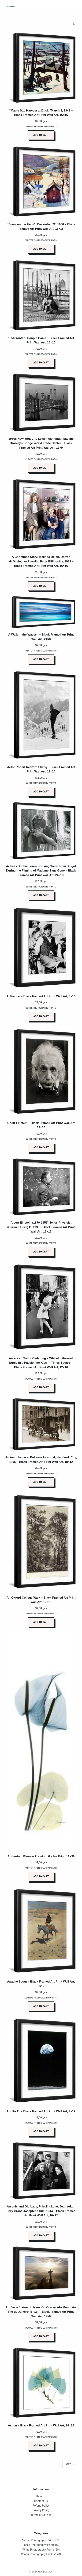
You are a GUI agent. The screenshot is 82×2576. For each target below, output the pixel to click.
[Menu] (75, 6)
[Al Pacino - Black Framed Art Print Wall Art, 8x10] (41, 947)
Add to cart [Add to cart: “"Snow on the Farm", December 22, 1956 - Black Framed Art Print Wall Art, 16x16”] (41, 248)
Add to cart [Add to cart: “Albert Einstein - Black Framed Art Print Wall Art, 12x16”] (41, 1147)
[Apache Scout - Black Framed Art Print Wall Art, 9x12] (41, 1931)
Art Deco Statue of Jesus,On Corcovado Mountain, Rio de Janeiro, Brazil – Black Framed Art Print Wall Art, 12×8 (41, 2312)
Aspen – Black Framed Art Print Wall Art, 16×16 (41, 2425)
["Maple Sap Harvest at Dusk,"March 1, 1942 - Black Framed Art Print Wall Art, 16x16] (41, 67)
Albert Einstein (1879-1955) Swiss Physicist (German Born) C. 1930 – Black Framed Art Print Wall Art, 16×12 (41, 1227)
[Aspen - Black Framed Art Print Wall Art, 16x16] (41, 2383)
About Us (41, 2496)
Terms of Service (41, 2515)
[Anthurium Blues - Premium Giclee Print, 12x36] (41, 1741)
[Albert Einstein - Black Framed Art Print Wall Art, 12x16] (41, 1071)
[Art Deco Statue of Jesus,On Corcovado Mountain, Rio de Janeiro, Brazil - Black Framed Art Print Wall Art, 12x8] (41, 2273)
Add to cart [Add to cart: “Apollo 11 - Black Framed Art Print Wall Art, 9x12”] (41, 2131)
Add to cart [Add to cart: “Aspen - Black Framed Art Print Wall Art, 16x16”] (41, 2445)
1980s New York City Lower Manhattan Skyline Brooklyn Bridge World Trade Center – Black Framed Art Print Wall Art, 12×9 (41, 443)
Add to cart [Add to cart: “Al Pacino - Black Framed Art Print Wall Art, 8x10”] (41, 1016)
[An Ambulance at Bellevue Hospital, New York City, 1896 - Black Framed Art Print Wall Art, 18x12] (41, 1424)
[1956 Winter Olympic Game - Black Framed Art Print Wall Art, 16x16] (41, 295)
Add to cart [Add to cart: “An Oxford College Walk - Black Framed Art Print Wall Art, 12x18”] (41, 1622)
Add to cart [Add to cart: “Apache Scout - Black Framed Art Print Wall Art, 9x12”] (41, 2006)
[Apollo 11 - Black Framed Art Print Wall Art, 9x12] (41, 2060)
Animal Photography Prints (41, 126)
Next (70, 2464)
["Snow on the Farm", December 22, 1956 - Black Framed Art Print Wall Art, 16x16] (41, 181)
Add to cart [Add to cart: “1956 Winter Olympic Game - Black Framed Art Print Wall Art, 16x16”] (41, 362)
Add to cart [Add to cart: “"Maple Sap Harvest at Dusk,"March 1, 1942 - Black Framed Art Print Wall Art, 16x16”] (41, 135)
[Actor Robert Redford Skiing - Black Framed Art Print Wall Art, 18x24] (41, 715)
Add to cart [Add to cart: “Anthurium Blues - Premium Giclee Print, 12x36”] (41, 1876)
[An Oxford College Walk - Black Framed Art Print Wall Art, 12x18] (41, 1541)
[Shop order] (74, 24)
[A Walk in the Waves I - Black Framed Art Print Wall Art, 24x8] (41, 612)
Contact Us (41, 2501)
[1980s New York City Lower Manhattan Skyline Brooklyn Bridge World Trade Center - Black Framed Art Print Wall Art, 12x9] (41, 402)
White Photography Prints (41, 783)
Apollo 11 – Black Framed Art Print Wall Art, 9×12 (41, 2111)
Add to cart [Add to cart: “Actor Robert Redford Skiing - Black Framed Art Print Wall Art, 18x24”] (41, 791)
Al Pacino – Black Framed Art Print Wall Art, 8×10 (40, 996)
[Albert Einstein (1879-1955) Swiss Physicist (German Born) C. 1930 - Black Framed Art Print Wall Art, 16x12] (41, 1187)
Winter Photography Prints (41, 240)
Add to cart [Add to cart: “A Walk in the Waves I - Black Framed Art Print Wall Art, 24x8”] (41, 659)
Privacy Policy (41, 2510)
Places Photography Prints (41, 459)
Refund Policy (40, 2505)
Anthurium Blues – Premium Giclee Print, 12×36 (41, 1856)
